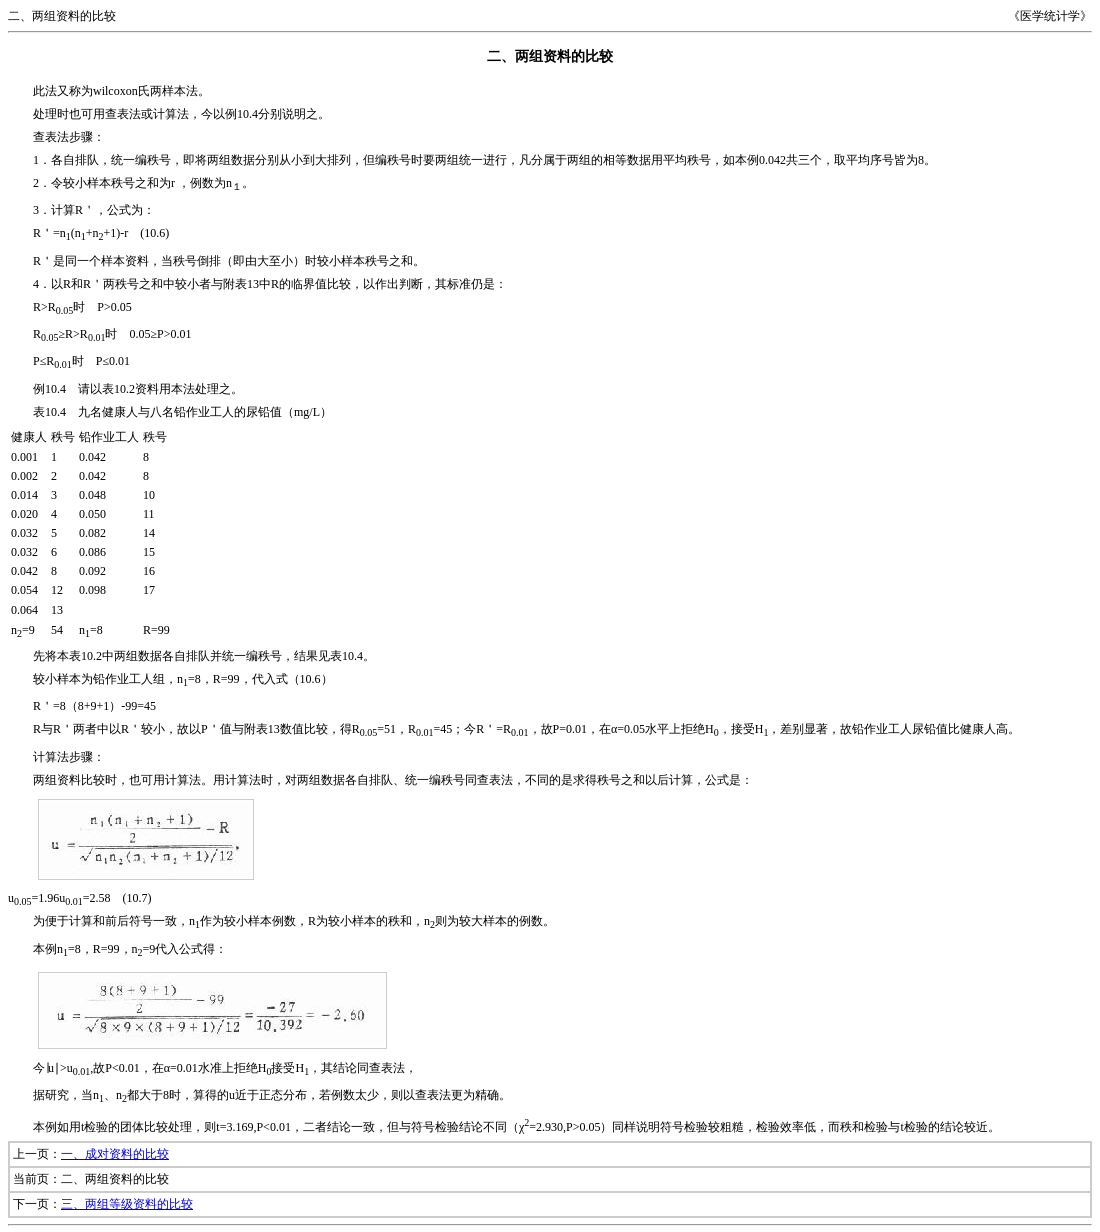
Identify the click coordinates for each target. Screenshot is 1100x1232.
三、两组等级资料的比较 (127, 1204)
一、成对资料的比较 (115, 1154)
